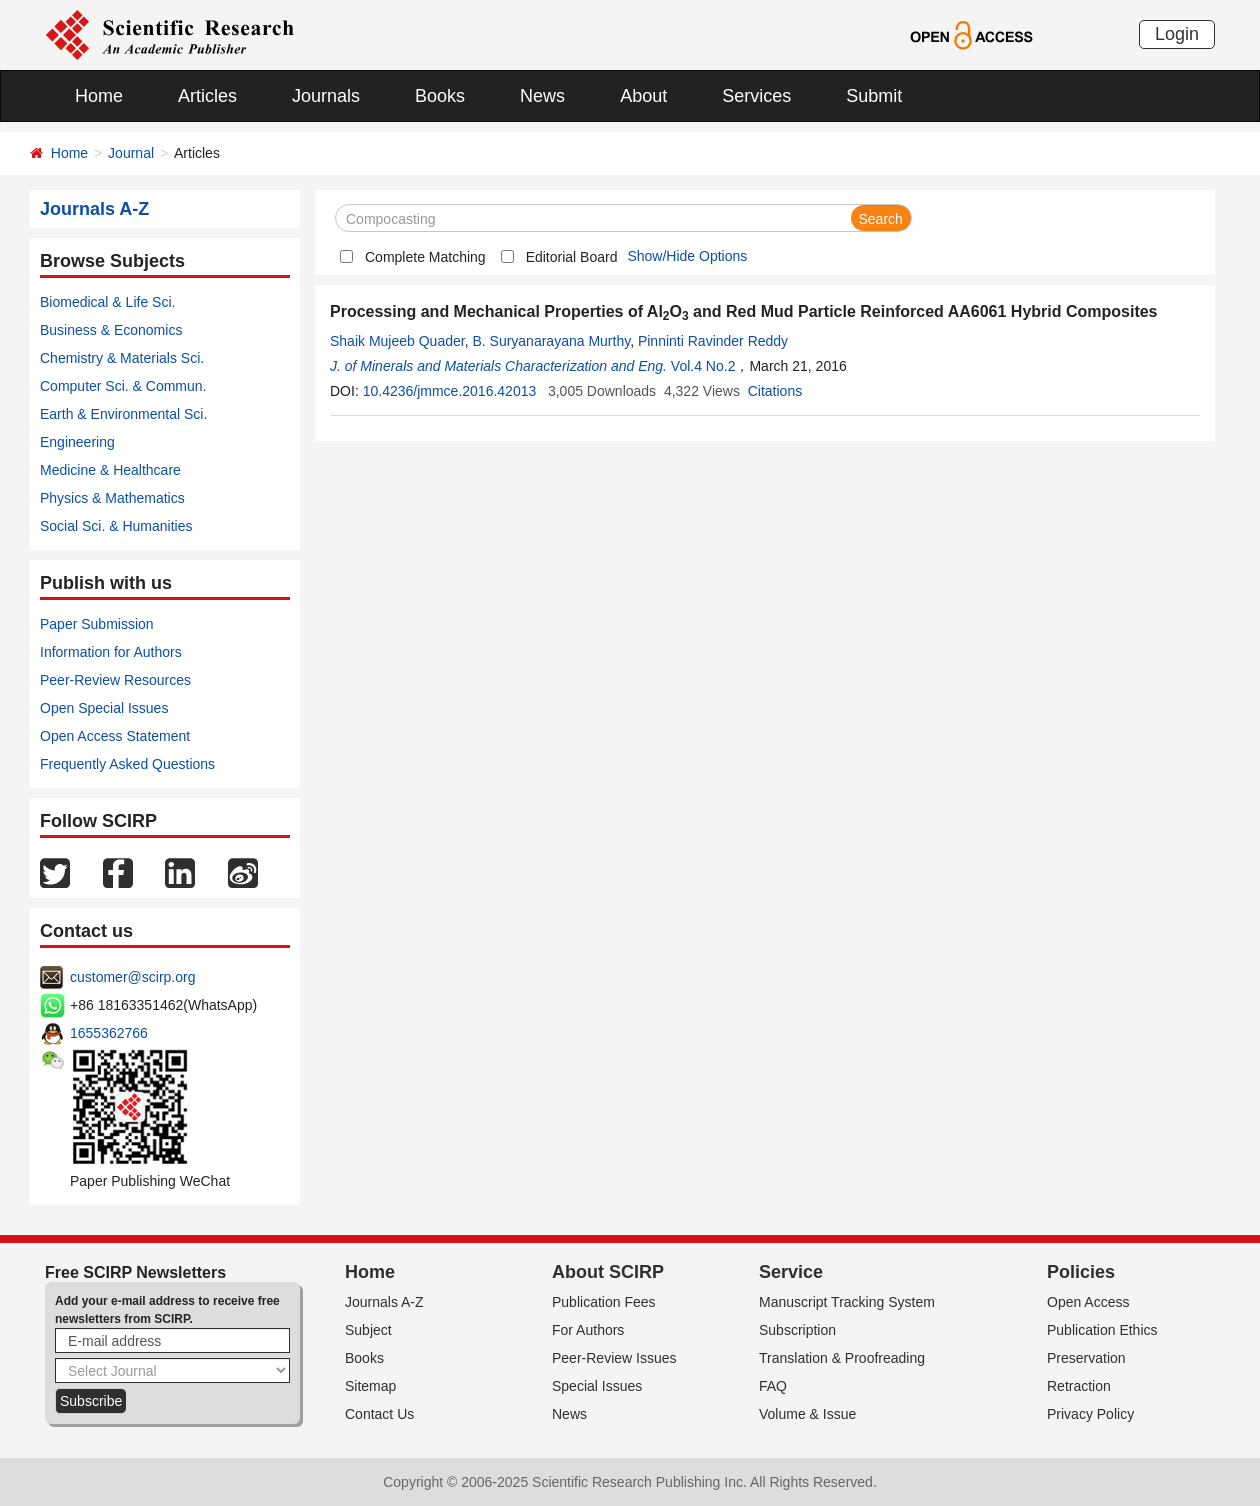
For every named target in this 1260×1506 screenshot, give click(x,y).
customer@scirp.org (132, 977)
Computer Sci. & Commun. (123, 386)
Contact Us (379, 1414)
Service (791, 1272)
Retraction (1079, 1386)
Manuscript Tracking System (847, 1302)
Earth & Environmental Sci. (123, 414)
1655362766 (109, 1033)
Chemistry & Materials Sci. (122, 358)
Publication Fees (604, 1302)
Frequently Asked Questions (127, 764)
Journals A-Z (384, 1302)
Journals (326, 96)
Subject (368, 1330)
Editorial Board (572, 257)
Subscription (797, 1330)
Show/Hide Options (687, 256)
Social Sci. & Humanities (116, 526)
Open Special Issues (104, 708)
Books (440, 96)
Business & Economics (111, 330)
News (542, 96)
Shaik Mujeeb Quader (397, 341)
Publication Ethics (1102, 1330)
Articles (207, 96)
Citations (775, 391)
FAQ (773, 1386)
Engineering (77, 442)
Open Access (1088, 1302)
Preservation (1086, 1358)
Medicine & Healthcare (110, 470)
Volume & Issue (807, 1414)
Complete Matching (425, 257)
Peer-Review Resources (115, 680)
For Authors (588, 1330)
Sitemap (370, 1386)
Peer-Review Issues (614, 1358)
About (643, 96)
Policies (1081, 1272)
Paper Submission (97, 624)
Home (99, 96)
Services (756, 96)
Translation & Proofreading (842, 1358)
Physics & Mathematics (112, 498)
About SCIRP (608, 1272)
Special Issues (597, 1386)
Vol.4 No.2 (703, 366)
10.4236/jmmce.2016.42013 (450, 391)
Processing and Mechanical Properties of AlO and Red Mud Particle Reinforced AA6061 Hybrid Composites (744, 311)
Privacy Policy (1090, 1414)
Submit (874, 96)
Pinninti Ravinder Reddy (713, 341)
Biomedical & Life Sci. (107, 302)
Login (1177, 34)
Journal (131, 153)
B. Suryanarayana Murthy (551, 341)
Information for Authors (111, 652)
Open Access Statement (115, 736)
